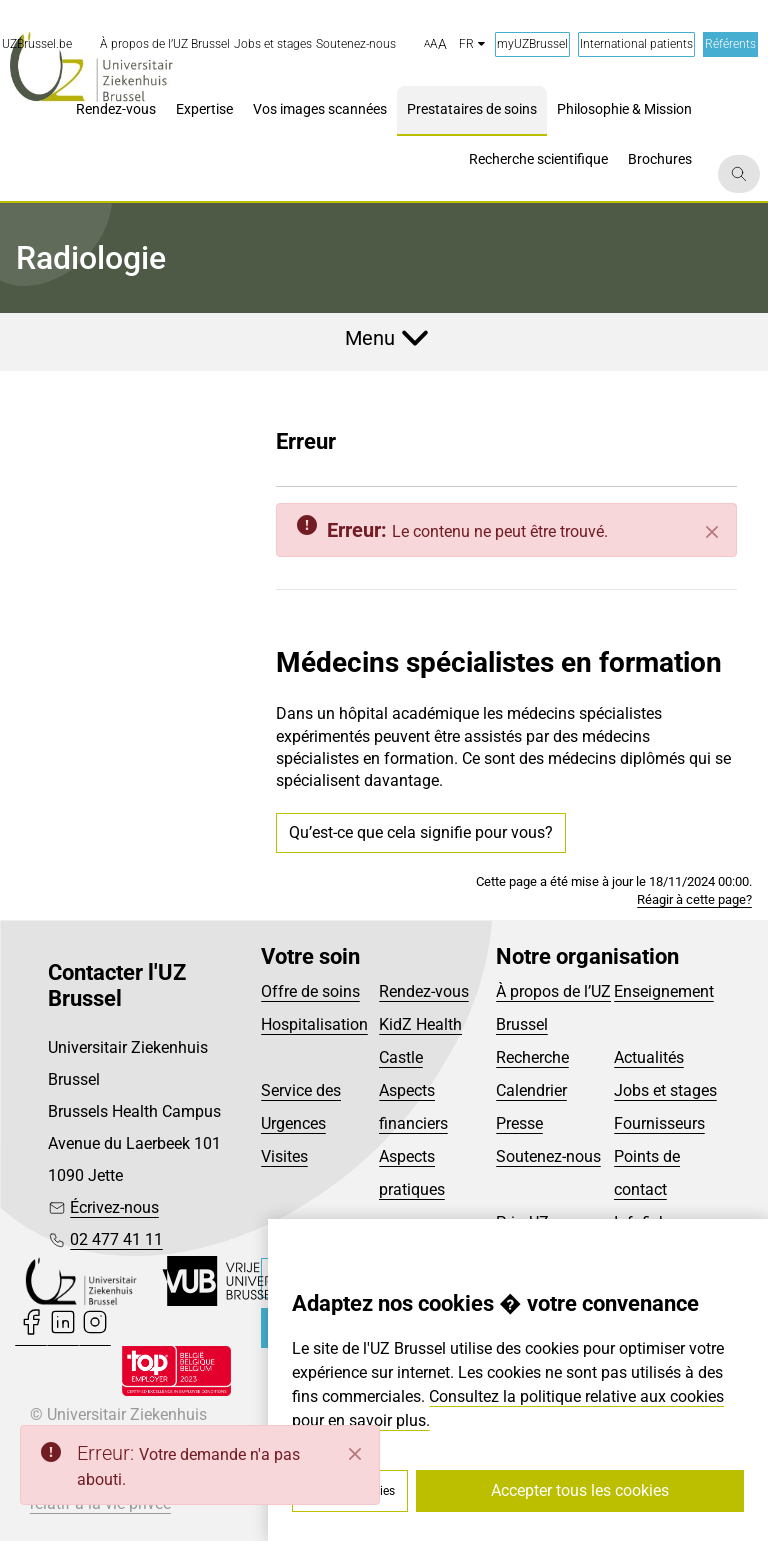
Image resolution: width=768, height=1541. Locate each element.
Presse (519, 1123)
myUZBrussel (532, 44)
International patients (636, 44)
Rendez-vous (424, 991)
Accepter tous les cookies (580, 1490)
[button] (435, 45)
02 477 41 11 (116, 1239)
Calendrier (531, 1090)
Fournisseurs (659, 1123)
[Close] (355, 1454)
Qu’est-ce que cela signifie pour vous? (421, 832)
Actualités (649, 1057)
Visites (284, 1156)
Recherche (532, 1057)
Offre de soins (310, 991)
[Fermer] (712, 532)
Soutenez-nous (548, 1156)
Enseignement (664, 991)
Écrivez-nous (114, 1207)
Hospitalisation (314, 1024)
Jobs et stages (665, 1090)
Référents (730, 44)
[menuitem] (165, 44)
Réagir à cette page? (694, 899)
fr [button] (472, 44)
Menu (370, 338)
